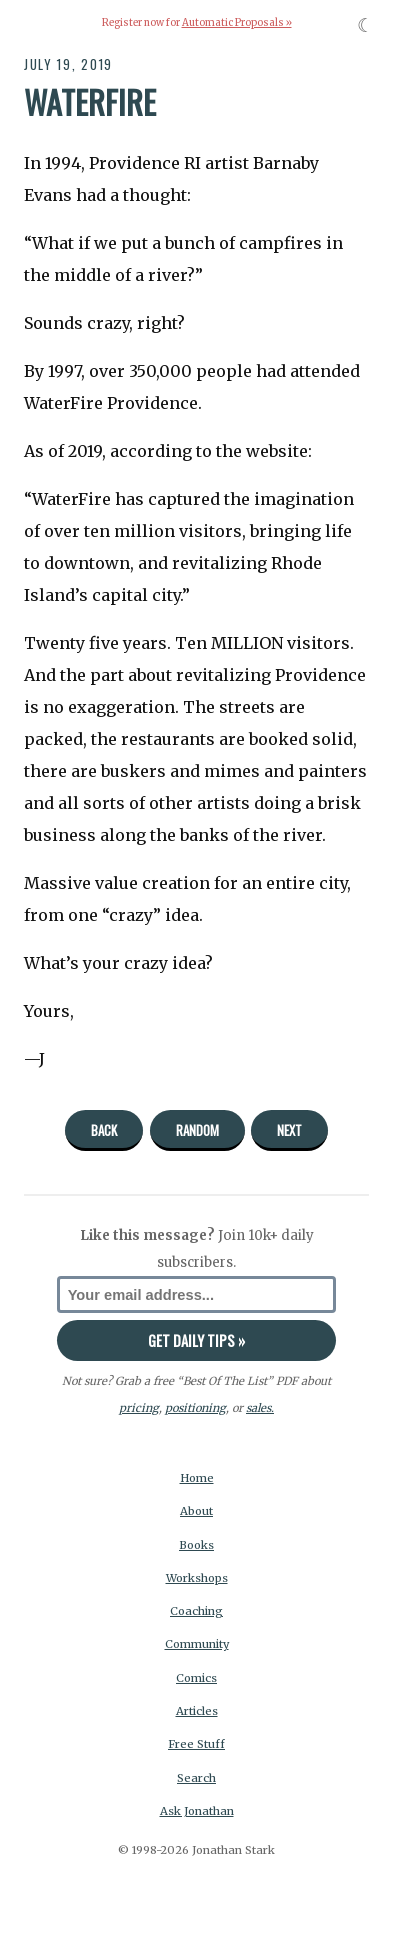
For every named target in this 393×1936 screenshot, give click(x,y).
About (196, 1511)
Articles (197, 1711)
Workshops (197, 1578)
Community (197, 1644)
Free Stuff (196, 1744)
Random (197, 1130)
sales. (260, 1408)
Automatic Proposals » (237, 23)
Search (196, 1778)
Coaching (196, 1611)
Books (196, 1545)
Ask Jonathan (197, 1811)
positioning (195, 1408)
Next (289, 1130)
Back (104, 1130)
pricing (139, 1408)
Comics (196, 1678)
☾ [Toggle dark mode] (365, 25)
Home (197, 1478)
